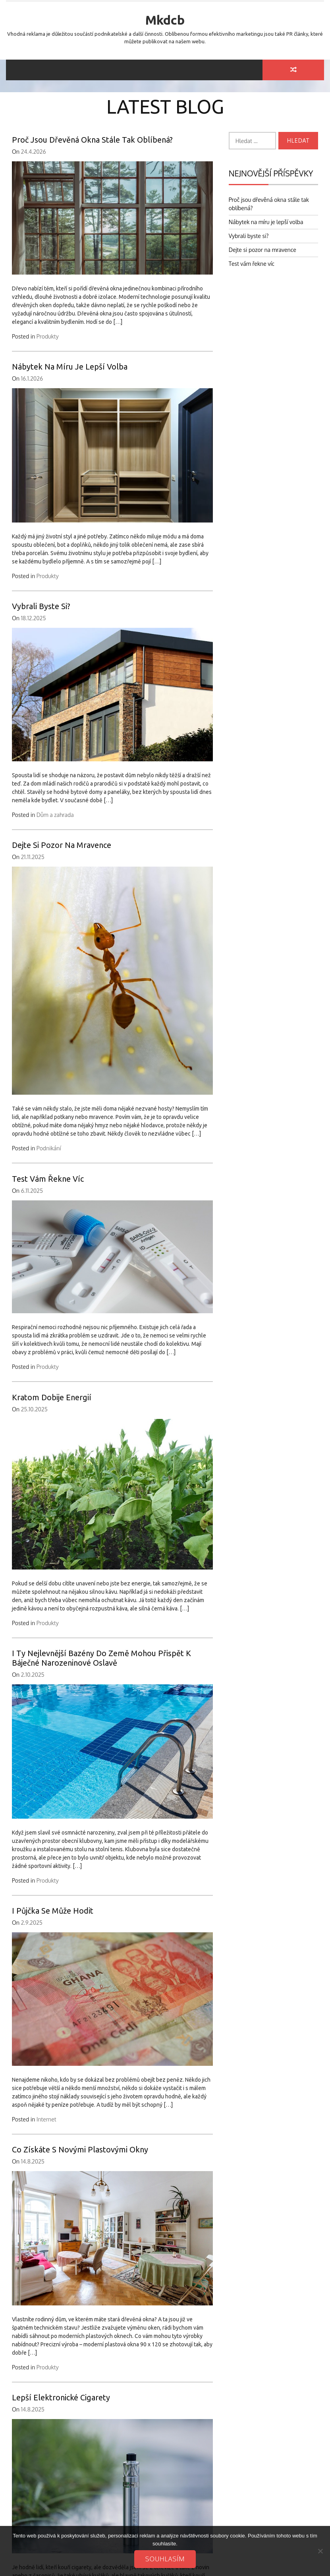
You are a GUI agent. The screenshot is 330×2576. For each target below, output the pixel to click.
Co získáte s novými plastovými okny (80, 2149)
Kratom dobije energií (51, 1397)
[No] (320, 2551)
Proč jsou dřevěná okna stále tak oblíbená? (92, 139)
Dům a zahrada (55, 814)
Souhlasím (165, 2559)
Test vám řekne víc (48, 1178)
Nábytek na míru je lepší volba (69, 366)
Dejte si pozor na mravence (61, 845)
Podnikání (49, 1148)
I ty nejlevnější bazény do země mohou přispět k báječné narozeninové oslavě (101, 1658)
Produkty (48, 336)
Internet (46, 2119)
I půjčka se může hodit (52, 1910)
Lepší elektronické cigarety (61, 2397)
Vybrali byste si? (41, 606)
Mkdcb (165, 20)
